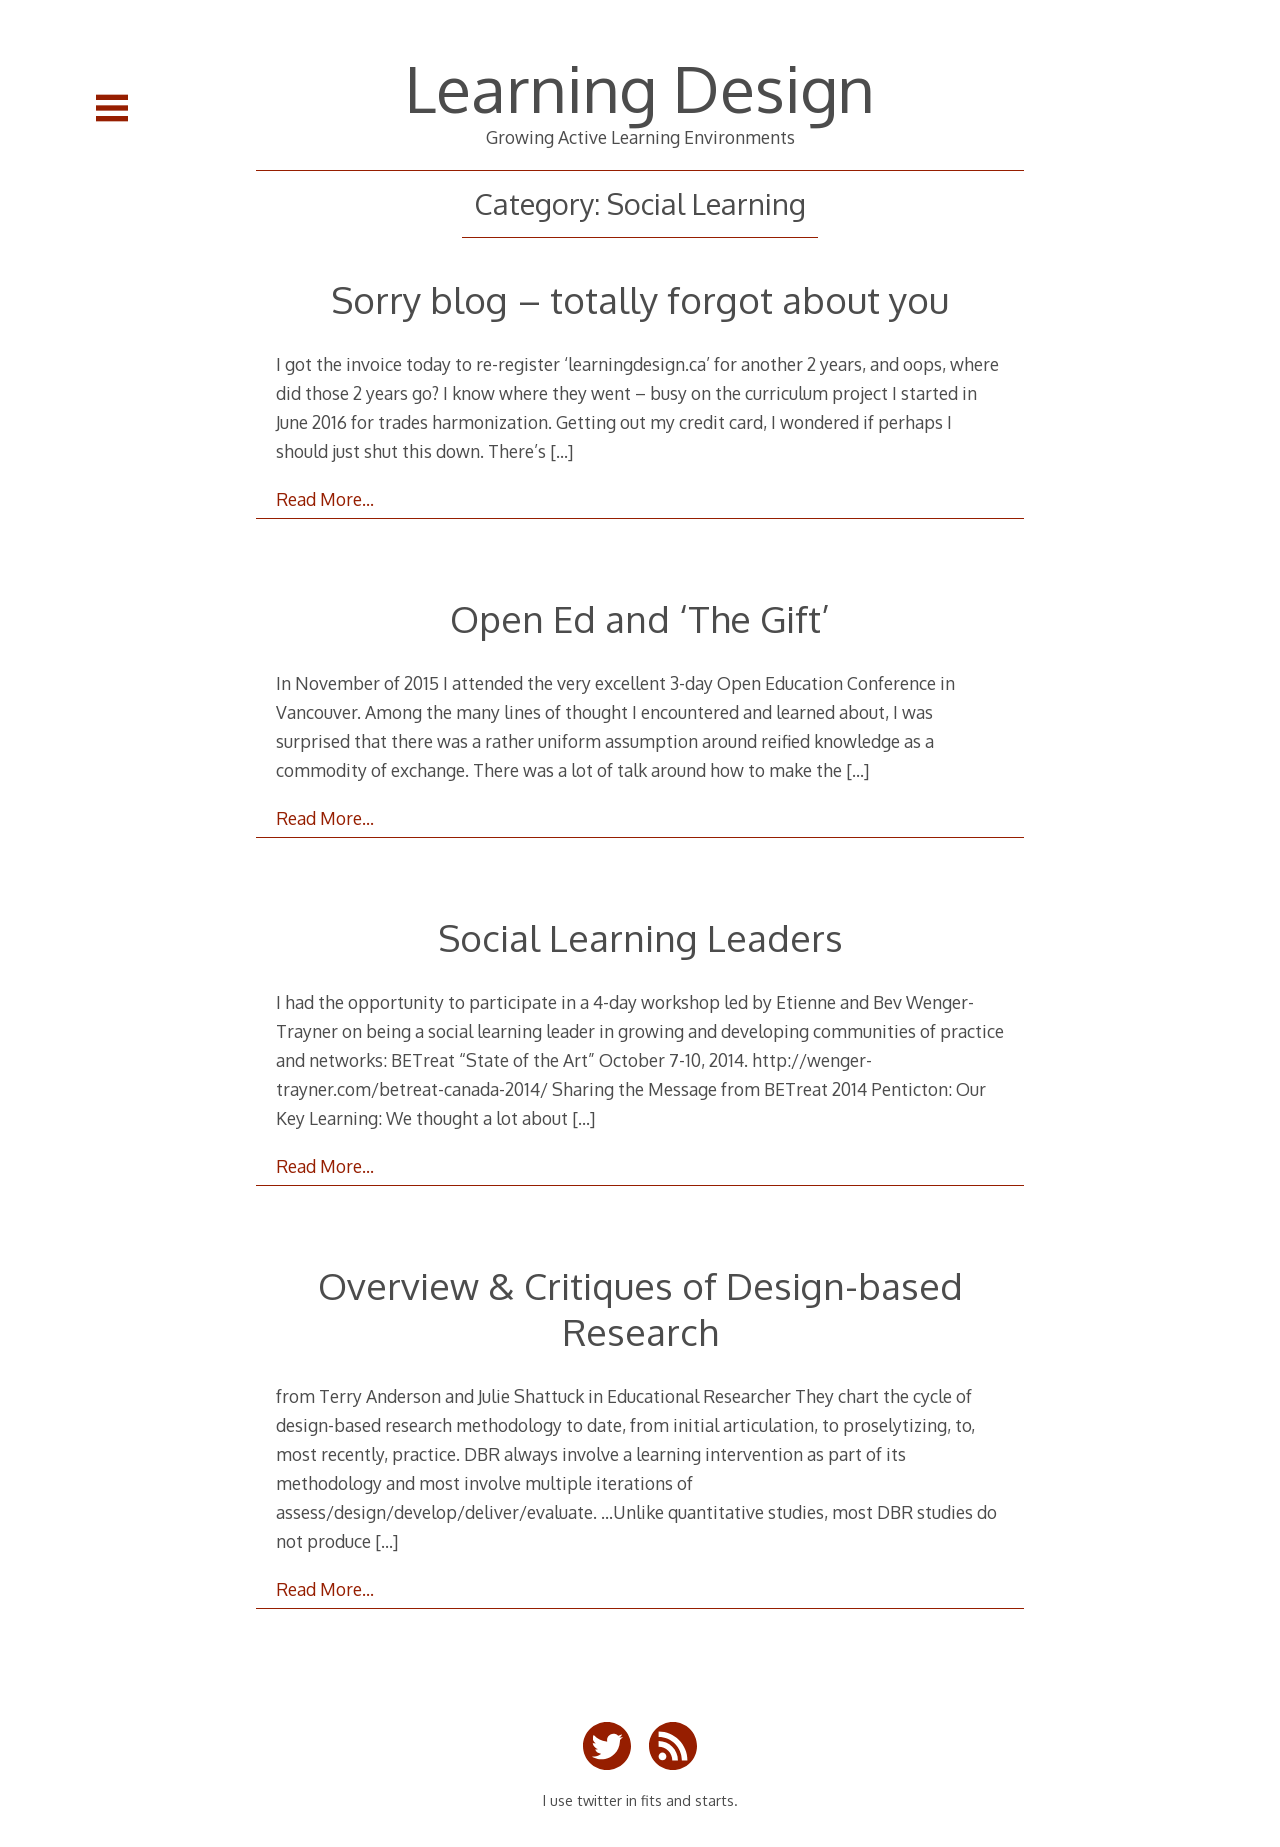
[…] (561, 451)
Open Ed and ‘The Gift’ (640, 618)
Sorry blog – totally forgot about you (640, 299)
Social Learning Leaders (640, 937)
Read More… (325, 499)
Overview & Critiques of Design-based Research (640, 1308)
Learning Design (640, 87)
